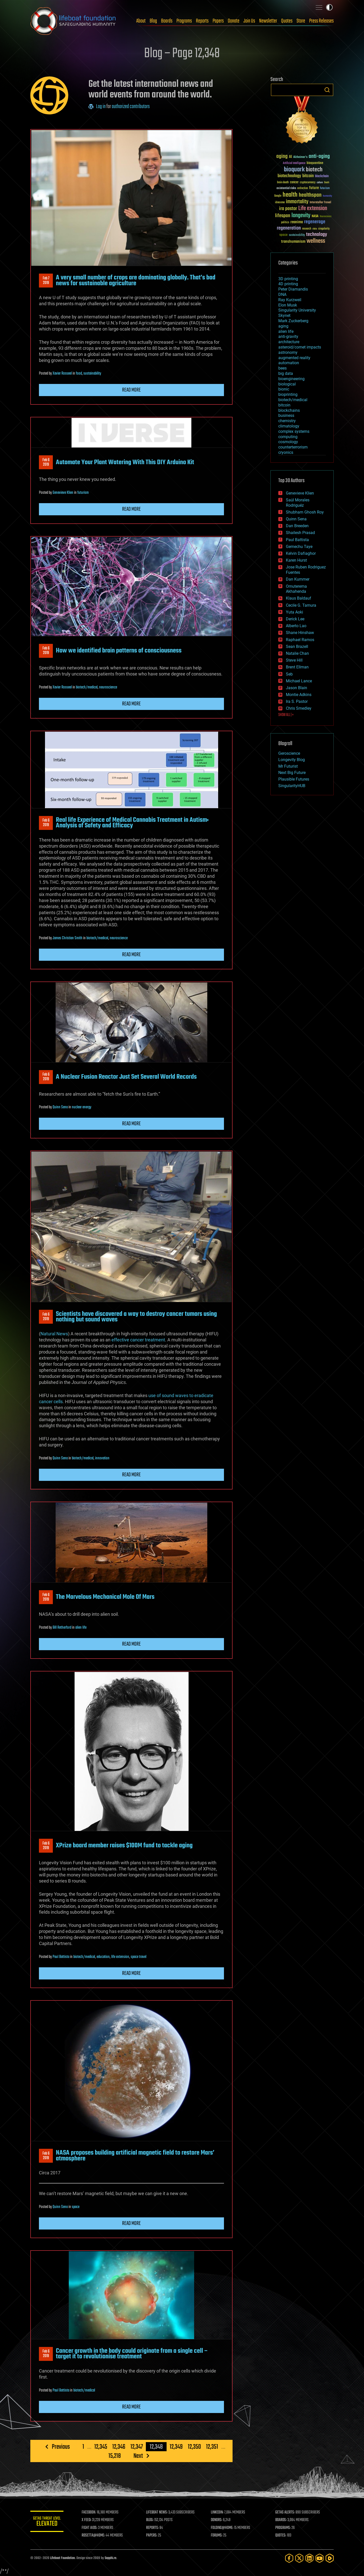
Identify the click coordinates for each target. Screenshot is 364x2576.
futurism (83, 492)
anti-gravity (288, 336)
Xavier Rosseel (62, 373)
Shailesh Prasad (300, 532)
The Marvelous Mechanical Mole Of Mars (105, 1597)
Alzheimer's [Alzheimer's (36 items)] (300, 157)
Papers (218, 21)
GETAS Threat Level (48, 2522)
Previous (61, 2446)
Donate (233, 21)
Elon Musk (287, 305)
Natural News (54, 1333)
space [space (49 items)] (283, 235)
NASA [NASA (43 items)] (315, 216)
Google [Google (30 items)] (277, 196)
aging (283, 326)
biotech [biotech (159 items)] (314, 169)
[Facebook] (289, 2558)
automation (288, 362)
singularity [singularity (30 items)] (324, 229)
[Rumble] (330, 2558)
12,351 (212, 2446)
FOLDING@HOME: (223, 2528)
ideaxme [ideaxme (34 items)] (280, 203)
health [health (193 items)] (290, 195)
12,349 (176, 2446)
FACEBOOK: (91, 2512)
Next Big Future (292, 772)
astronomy (288, 352)
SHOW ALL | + (286, 715)
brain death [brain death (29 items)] (283, 182)
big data (285, 373)
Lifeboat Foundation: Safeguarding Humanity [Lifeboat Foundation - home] (73, 21)
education (103, 1957)
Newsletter (268, 21)
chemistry (287, 420)
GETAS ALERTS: (285, 2512)
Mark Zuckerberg (293, 320)
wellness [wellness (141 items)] (316, 241)
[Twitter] (299, 2558)
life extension (120, 1957)
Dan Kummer (297, 579)
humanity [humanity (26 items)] (327, 196)
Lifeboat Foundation (62, 2558)
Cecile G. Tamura (301, 605)
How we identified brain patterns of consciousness (118, 651)
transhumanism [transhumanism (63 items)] (293, 241)
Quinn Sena (60, 1107)
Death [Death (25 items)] (326, 182)
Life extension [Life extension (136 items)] (312, 208)
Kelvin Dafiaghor (301, 553)
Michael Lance (299, 681)
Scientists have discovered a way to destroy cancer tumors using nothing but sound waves (136, 1317)
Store (301, 21)
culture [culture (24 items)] (320, 182)
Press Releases (321, 21)
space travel (138, 1957)
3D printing (288, 278)
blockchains (289, 410)
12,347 (136, 2446)
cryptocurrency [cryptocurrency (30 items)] (307, 182)
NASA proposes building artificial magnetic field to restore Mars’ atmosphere (135, 2155)
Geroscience (289, 753)
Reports (202, 21)
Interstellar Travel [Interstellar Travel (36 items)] (320, 203)
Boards (166, 21)
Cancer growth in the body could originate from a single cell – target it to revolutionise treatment (132, 2354)
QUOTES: (281, 2535)
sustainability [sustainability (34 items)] (297, 235)
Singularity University (297, 310)
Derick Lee (295, 619)
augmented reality (294, 357)
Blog (153, 21)
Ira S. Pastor (297, 701)
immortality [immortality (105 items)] (297, 202)
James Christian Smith (67, 938)
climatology (288, 426)
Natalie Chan (297, 653)
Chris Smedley (298, 708)
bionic (283, 389)
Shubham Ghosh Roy (305, 512)
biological (287, 384)
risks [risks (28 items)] (314, 228)
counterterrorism (293, 447)
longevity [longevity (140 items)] (300, 215)
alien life (80, 1627)
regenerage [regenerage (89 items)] (314, 222)
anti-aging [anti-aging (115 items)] (319, 156)
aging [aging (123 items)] (282, 156)
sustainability (92, 373)
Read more (131, 390)
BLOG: (151, 2520)
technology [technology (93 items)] (316, 235)
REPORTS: (154, 2528)
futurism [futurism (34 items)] (325, 188)
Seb (289, 674)
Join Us (249, 21)
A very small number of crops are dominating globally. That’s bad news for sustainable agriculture (135, 280)
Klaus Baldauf (298, 598)
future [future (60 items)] (314, 188)
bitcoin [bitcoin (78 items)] (308, 176)
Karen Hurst (296, 560)
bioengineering (291, 378)
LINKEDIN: (218, 2512)
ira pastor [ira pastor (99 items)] (288, 209)
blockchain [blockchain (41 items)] (322, 176)
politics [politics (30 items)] (285, 222)
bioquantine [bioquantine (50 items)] (315, 163)
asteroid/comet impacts (299, 347)
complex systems (293, 431)
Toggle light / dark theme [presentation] (329, 7)
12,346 (118, 2446)
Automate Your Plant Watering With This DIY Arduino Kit (125, 462)
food (79, 373)
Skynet (284, 315)
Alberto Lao (296, 625)
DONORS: (217, 2520)
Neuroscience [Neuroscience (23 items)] (325, 216)
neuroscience (108, 687)
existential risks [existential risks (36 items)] (286, 188)
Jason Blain (296, 687)
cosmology (288, 441)
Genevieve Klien (63, 492)
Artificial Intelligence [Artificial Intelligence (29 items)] (294, 163)
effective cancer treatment (138, 1339)
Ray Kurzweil (289, 299)
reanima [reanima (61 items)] (296, 222)
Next (138, 2455)
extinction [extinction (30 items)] (302, 188)
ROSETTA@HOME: (95, 2535)
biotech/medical (87, 687)
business (286, 415)
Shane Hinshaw (300, 632)
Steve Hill (294, 660)
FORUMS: (218, 2535)
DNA (282, 294)
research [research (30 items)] (306, 229)
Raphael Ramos (300, 639)
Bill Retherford (62, 1627)
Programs (184, 21)
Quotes (286, 21)
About (141, 21)
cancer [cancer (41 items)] (294, 182)
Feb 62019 (46, 462)
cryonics (285, 452)
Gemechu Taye (299, 546)
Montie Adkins (298, 694)
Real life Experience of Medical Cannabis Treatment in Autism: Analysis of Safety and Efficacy (132, 823)
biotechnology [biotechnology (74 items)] (289, 176)
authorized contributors (131, 106)
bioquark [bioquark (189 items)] (294, 169)
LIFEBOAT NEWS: (158, 2512)
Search (327, 90)
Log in (101, 106)
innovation (102, 1458)
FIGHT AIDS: (92, 2528)
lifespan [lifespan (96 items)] (282, 216)
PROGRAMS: (283, 2528)
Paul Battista (61, 1957)
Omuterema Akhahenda (296, 589)
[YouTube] (319, 2558)
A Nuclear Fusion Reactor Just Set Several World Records (126, 1077)
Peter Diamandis (293, 289)
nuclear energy (81, 1107)
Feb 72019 (46, 280)
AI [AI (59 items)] (290, 157)
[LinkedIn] (309, 2558)
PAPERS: (153, 2535)
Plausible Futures (293, 779)
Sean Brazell (297, 646)
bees (282, 368)
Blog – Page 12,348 (182, 54)
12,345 (100, 2446)
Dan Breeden (297, 525)
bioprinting (288, 394)
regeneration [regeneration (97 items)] (289, 228)
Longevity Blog (291, 759)
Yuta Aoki (294, 612)
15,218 (114, 2455)
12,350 (194, 2446)
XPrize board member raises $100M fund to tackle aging (124, 1846)
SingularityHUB (291, 785)
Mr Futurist (288, 766)
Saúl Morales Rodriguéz (297, 503)
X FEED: (89, 2520)
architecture (288, 341)
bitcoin (284, 405)
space (75, 2207)
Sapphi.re (110, 2558)
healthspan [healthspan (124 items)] (310, 195)
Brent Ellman (297, 667)
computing (288, 436)
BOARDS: (281, 2520)
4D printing (288, 283)
